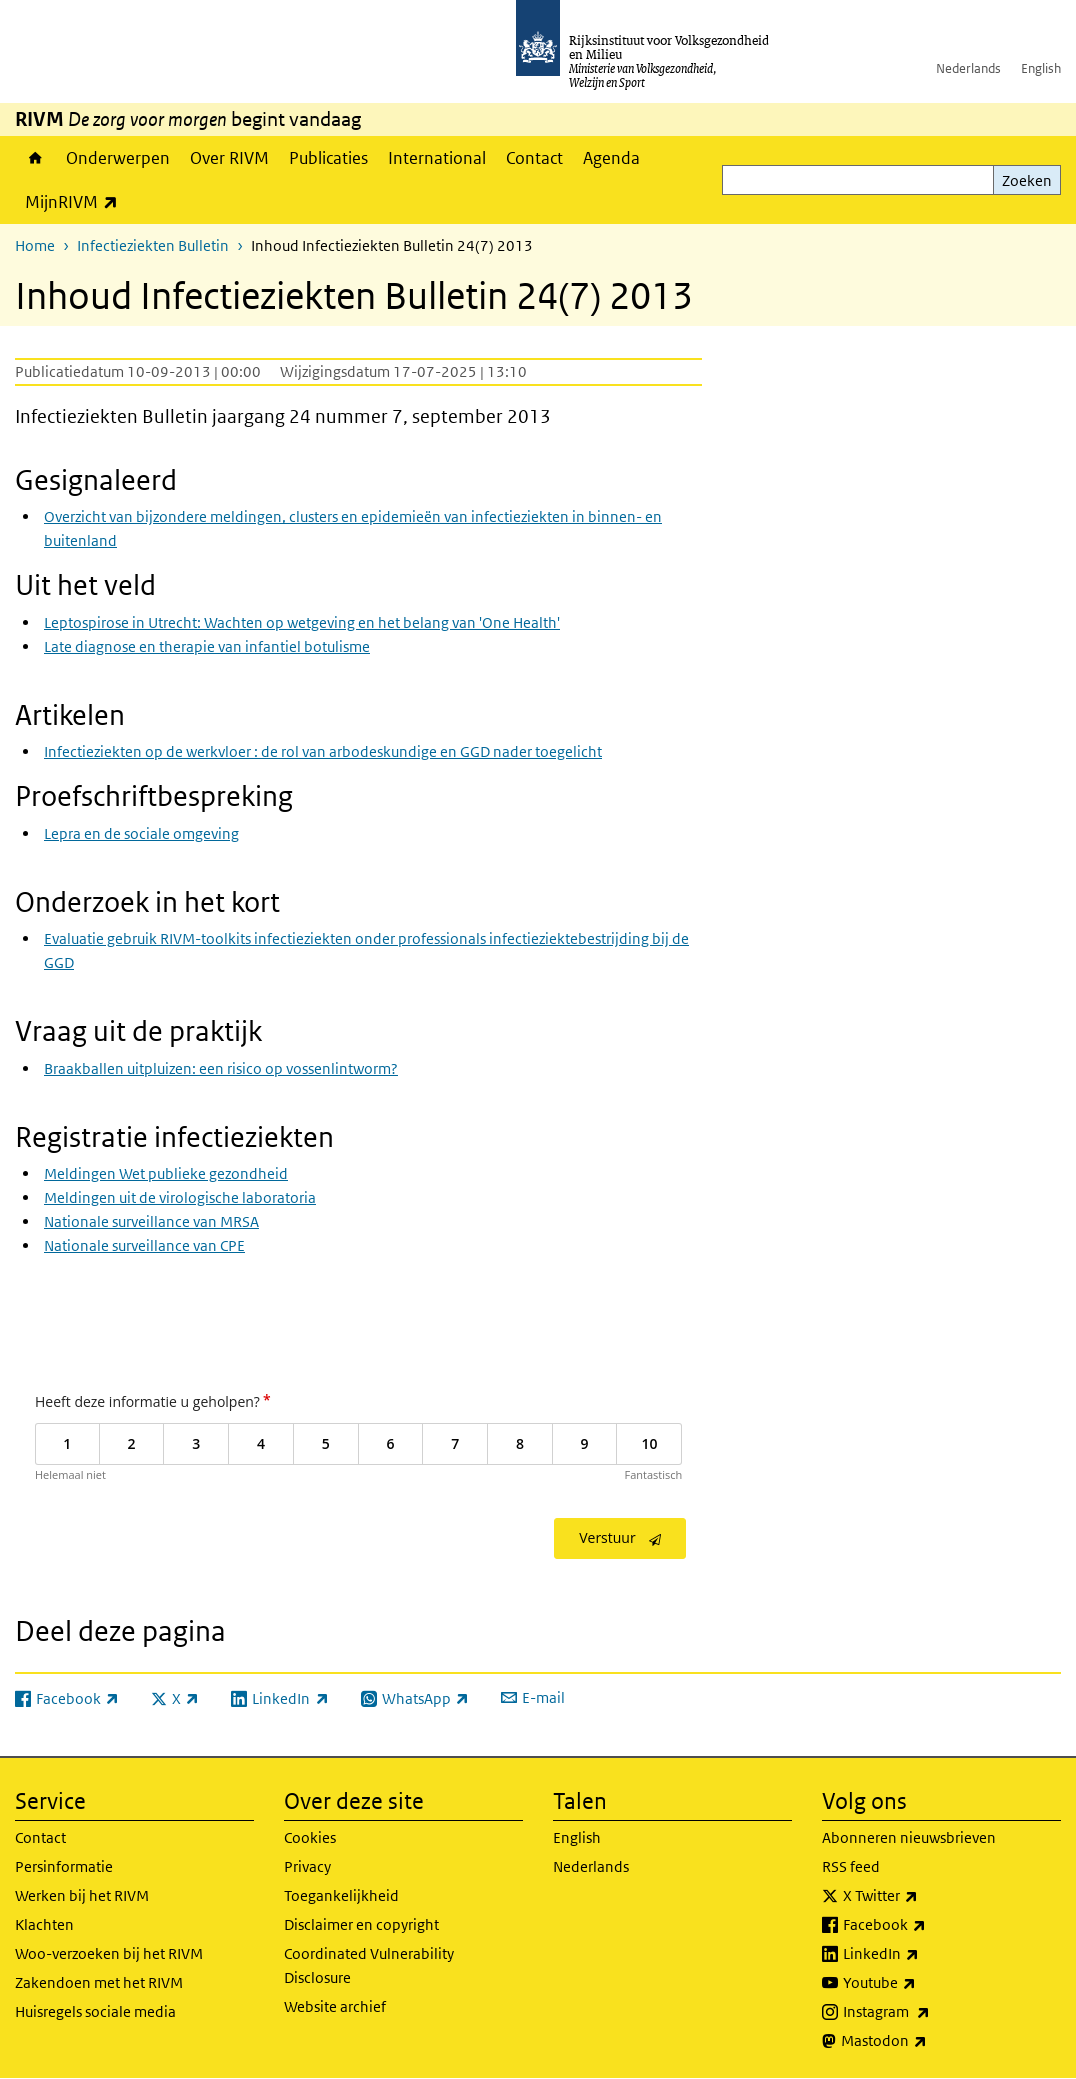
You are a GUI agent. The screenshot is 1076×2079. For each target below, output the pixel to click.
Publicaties (328, 158)
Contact (534, 158)
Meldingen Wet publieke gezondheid (166, 1173)
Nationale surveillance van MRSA (151, 1221)
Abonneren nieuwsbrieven (909, 1837)
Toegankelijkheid (341, 1895)
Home (35, 158)
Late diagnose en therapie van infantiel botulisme (207, 646)
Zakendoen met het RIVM (99, 1982)
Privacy (307, 1866)
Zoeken (1027, 180)
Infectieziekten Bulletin (153, 245)
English (1041, 68)
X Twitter (924, 1896)
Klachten (44, 1924)
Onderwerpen (118, 158)
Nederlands (968, 68)
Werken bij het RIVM (82, 1895)
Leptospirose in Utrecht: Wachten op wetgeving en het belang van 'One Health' (302, 622)
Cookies (310, 1837)
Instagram (930, 2012)
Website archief (335, 2006)
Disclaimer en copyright (361, 1924)
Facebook (928, 1925)
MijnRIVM (76, 201)
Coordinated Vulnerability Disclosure (369, 1965)
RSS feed (851, 1866)
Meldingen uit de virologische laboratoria (180, 1197)
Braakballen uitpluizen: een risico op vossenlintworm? (221, 1068)
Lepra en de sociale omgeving (141, 833)
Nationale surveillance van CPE (144, 1245)
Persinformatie (64, 1866)
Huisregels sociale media (95, 2011)
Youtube (923, 1983)
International (437, 158)
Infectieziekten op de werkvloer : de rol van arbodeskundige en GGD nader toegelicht (323, 751)
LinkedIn (925, 1954)
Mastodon (928, 2041)
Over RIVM (229, 158)
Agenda (611, 158)
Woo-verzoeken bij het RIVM (109, 1953)
